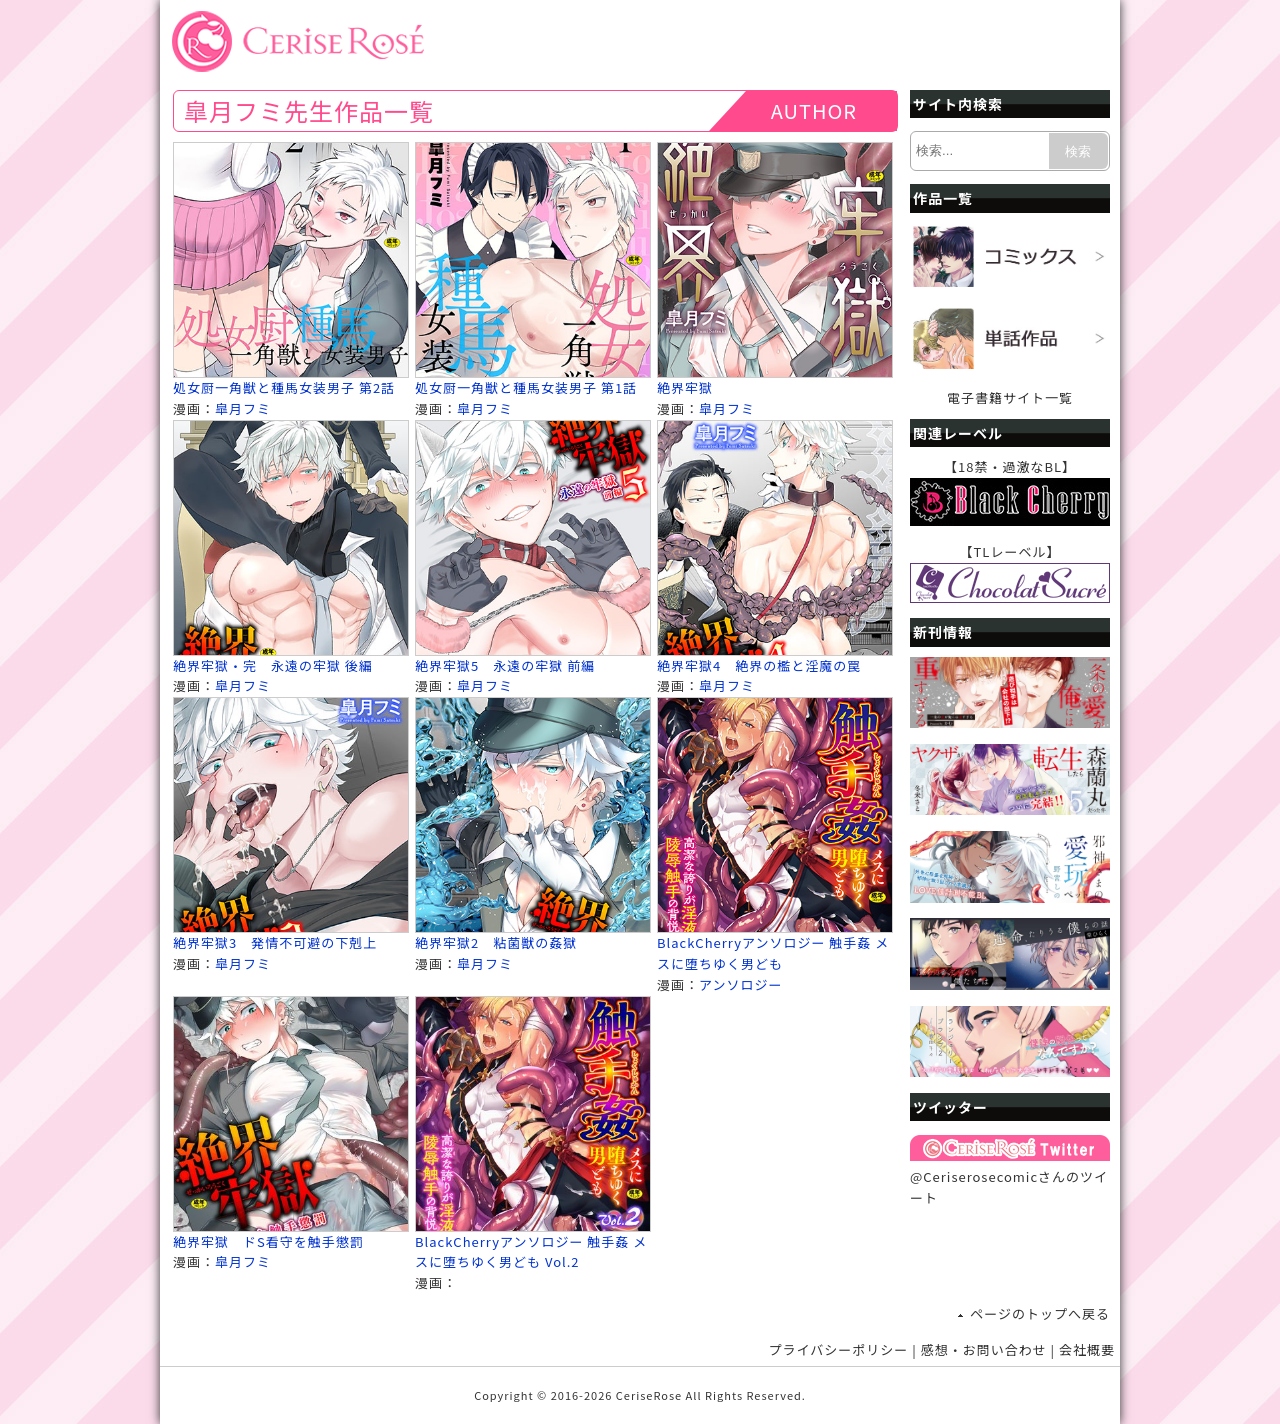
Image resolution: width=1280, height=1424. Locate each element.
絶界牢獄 (685, 387)
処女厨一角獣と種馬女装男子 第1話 (526, 387)
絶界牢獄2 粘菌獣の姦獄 (496, 942)
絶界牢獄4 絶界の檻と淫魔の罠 (759, 665)
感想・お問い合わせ (984, 1349)
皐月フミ (243, 408)
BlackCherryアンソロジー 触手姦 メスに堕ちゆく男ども (773, 953)
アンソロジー (740, 984)
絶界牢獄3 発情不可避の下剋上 (275, 942)
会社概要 (1087, 1349)
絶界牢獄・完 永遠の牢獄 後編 (273, 665)
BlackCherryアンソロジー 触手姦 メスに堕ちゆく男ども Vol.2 (531, 1252)
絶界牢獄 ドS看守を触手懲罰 (268, 1241)
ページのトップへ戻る (1040, 1313)
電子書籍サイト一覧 (1010, 397)
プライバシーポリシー (839, 1349)
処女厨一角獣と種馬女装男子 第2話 (284, 387)
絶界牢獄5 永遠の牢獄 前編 (505, 665)
